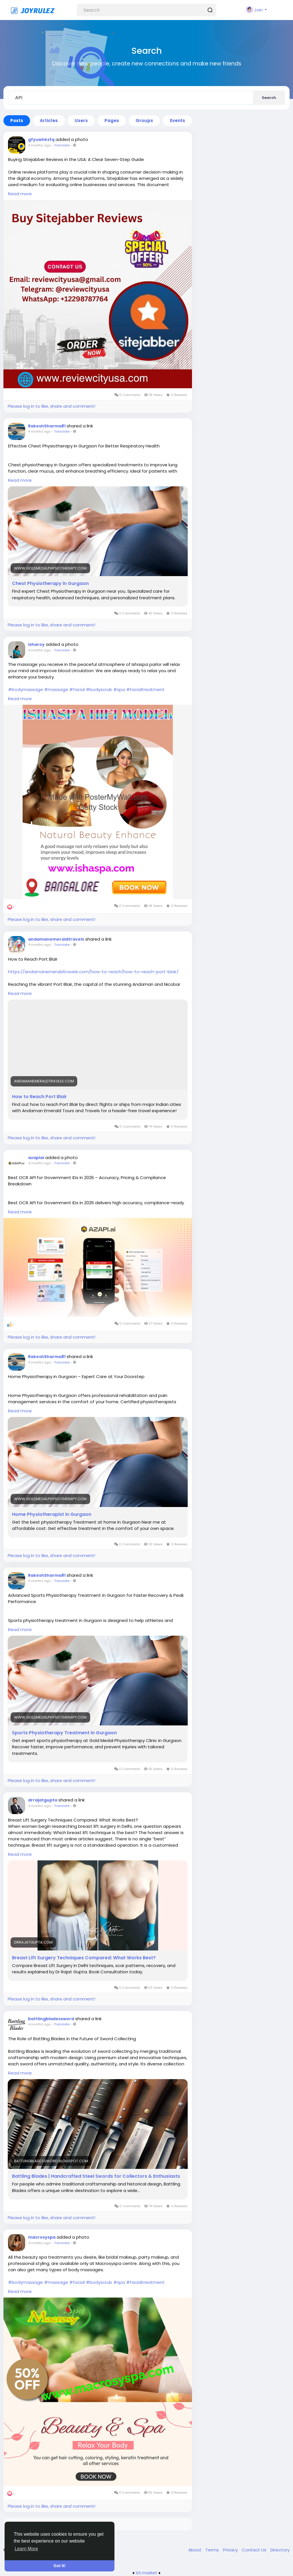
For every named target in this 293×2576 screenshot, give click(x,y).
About (195, 2550)
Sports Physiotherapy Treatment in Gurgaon (64, 1733)
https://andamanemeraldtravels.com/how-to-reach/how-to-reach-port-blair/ (93, 972)
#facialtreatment (145, 689)
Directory (280, 2550)
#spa (119, 689)
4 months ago (39, 145)
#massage (56, 689)
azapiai (36, 1157)
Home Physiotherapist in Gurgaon (51, 1514)
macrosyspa (42, 2237)
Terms (212, 2550)
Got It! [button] (60, 2565)
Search (269, 97)
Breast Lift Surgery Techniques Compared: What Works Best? (84, 1958)
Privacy (231, 2550)
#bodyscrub (99, 689)
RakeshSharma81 (47, 426)
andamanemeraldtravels (56, 939)
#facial (77, 689)
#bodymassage (25, 689)
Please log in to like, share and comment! (51, 406)
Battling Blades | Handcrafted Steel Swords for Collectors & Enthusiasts (96, 2176)
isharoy (36, 644)
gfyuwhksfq (41, 139)
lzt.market (146, 2573)
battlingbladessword (51, 2019)
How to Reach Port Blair (39, 1097)
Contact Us (255, 2550)
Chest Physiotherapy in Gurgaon (50, 583)
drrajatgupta (42, 1800)
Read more (20, 194)
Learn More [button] (26, 2548)
